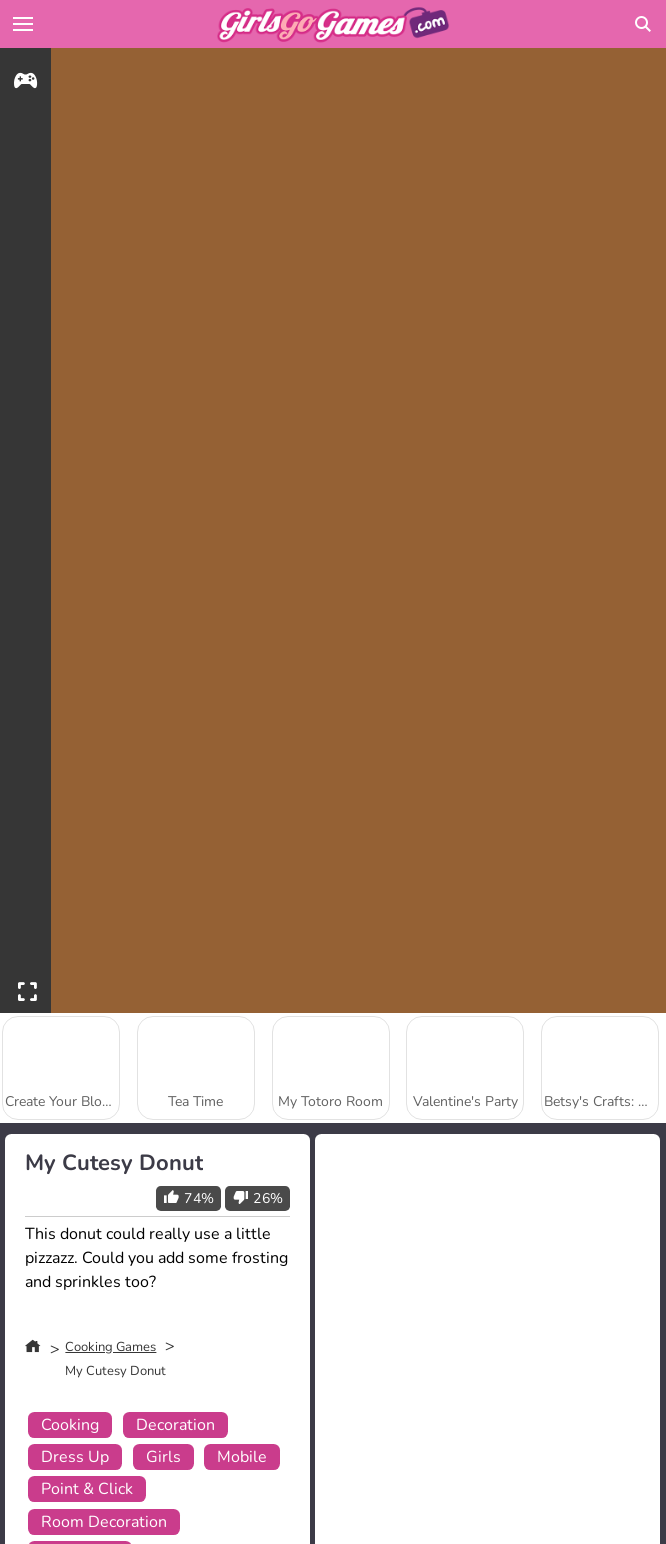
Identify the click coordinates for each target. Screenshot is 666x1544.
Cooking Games (110, 1347)
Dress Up (75, 1457)
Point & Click (87, 1489)
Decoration (175, 1425)
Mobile (242, 1457)
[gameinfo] (25, 83)
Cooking (70, 1425)
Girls (163, 1457)
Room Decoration (104, 1522)
